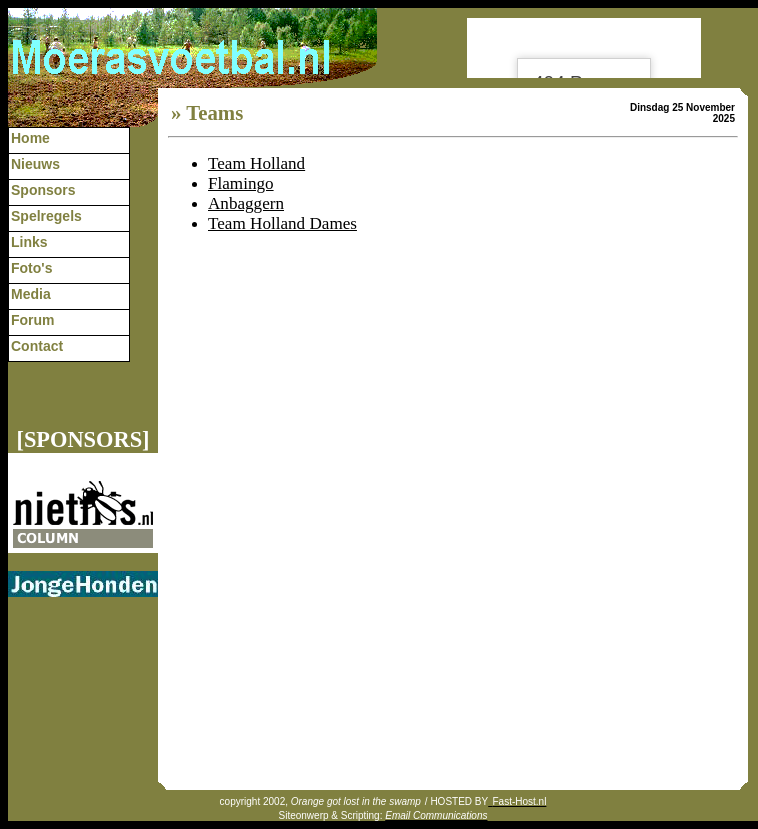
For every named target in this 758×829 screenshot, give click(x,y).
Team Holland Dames (282, 223)
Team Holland (256, 163)
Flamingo (241, 183)
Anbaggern (246, 203)
